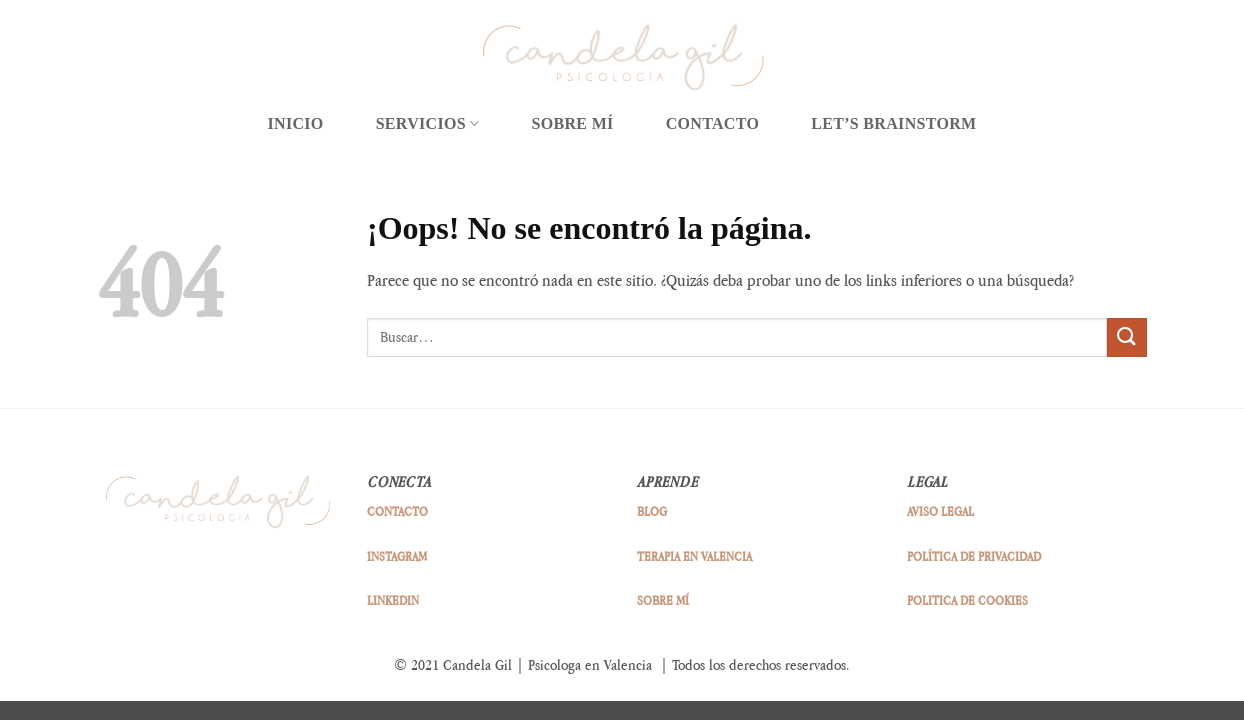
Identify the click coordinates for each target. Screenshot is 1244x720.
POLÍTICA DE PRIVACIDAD (974, 556)
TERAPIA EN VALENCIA (694, 556)
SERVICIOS (428, 123)
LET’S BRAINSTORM (893, 123)
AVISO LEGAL (940, 511)
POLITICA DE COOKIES (967, 600)
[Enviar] (1127, 337)
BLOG (652, 511)
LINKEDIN (393, 600)
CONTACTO (713, 123)
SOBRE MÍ (573, 123)
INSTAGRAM (397, 556)
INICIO (295, 123)
